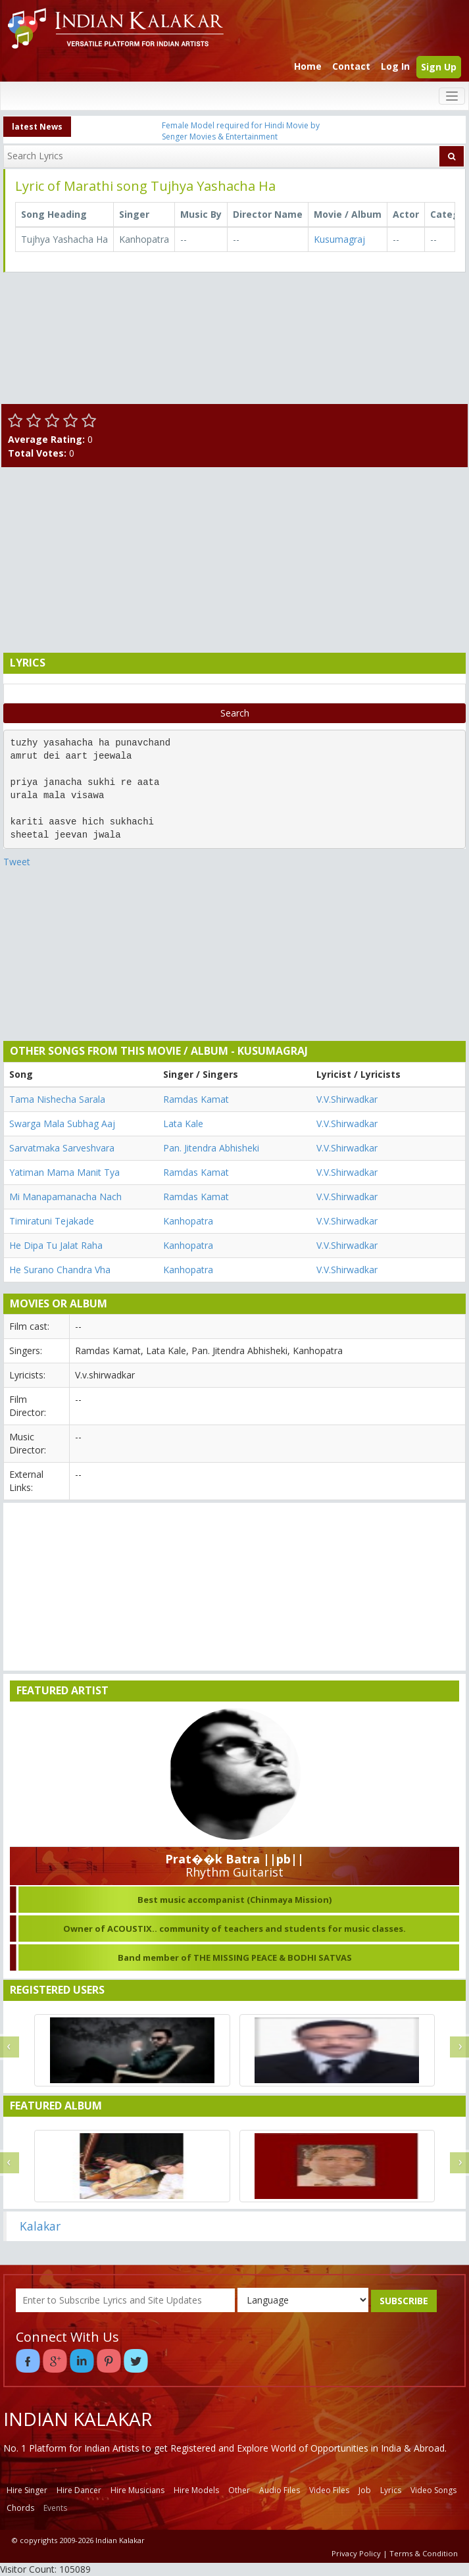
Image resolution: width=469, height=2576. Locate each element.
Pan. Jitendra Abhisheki (211, 1148)
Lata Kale (183, 1123)
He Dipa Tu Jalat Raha (56, 1245)
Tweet (16, 861)
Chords (20, 2507)
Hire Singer (27, 2490)
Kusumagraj (339, 239)
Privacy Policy (356, 2553)
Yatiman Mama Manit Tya (64, 1172)
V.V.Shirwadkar (347, 1099)
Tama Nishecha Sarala (57, 1099)
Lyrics (390, 2490)
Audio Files (279, 2490)
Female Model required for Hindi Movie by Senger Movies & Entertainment (241, 131)
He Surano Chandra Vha (60, 1269)
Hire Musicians (137, 2490)
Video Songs (433, 2490)
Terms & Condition (423, 2553)
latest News (37, 126)
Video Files (329, 2490)
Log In (395, 66)
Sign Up (439, 67)
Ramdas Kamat (196, 1099)
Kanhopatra (188, 1221)
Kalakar (40, 2226)
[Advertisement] (231, 559)
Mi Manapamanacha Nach (65, 1196)
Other (239, 2490)
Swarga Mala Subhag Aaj (62, 1123)
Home (308, 66)
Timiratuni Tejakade (51, 1221)
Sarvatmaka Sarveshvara (61, 1148)
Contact (351, 66)
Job (364, 2490)
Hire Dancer (79, 2490)
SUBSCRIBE (404, 2300)
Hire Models (196, 2490)
